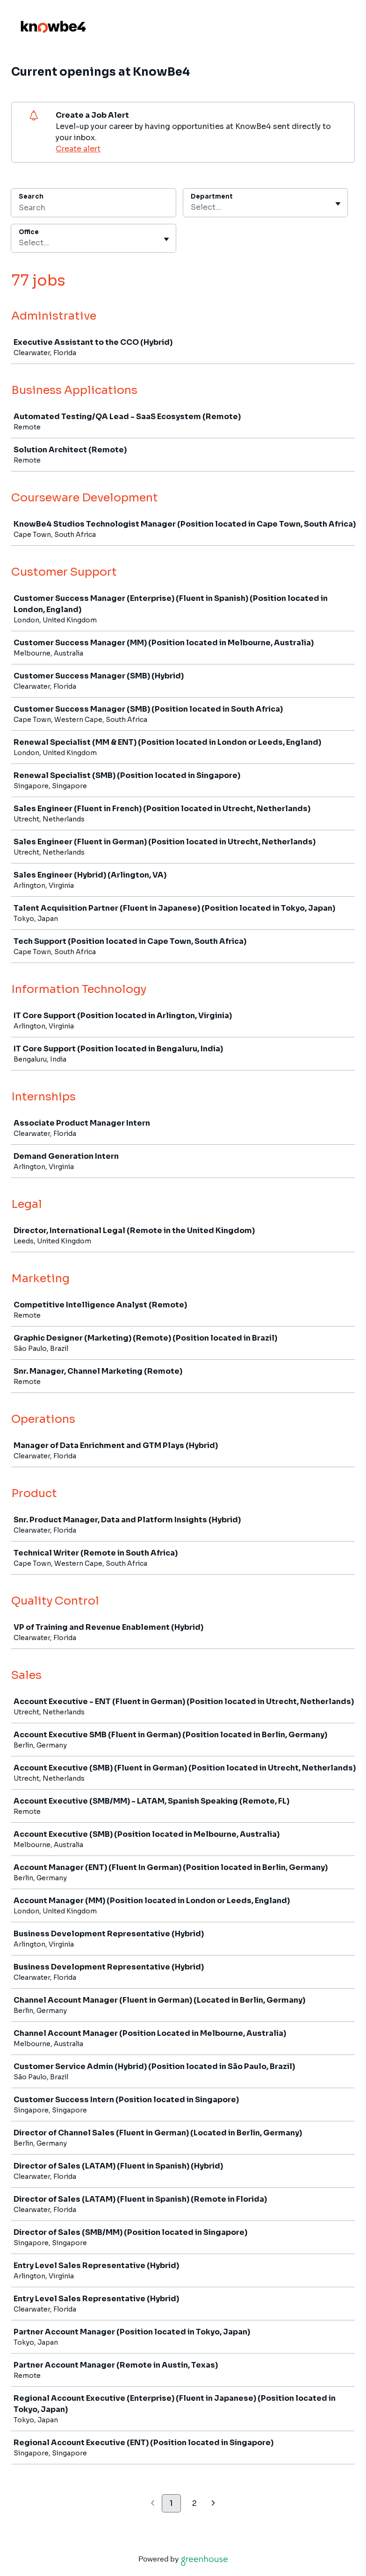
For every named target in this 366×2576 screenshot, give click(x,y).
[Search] (93, 209)
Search (31, 196)
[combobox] (192, 207)
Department (212, 196)
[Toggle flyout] (338, 203)
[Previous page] (152, 2504)
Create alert (78, 149)
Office (29, 232)
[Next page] (213, 2504)
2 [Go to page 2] (194, 2503)
